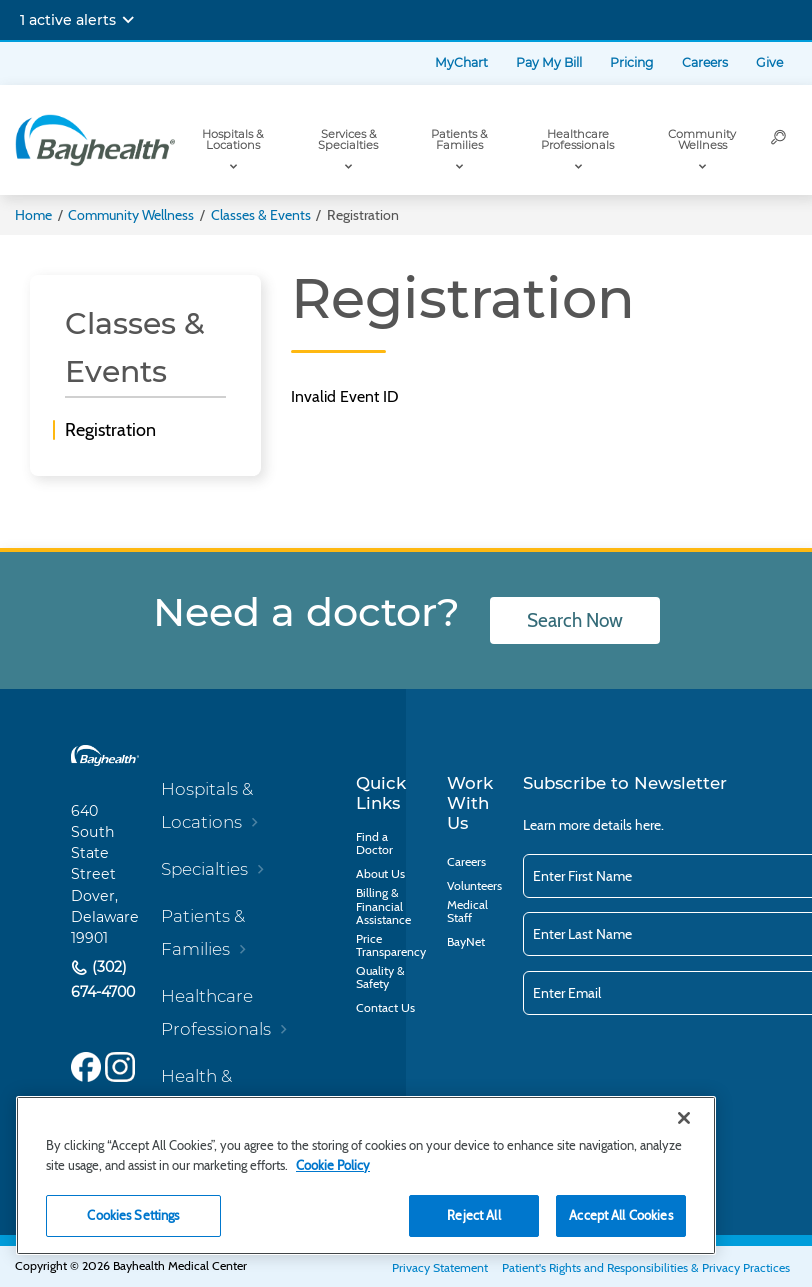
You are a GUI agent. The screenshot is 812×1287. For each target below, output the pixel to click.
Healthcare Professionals (577, 139)
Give (769, 62)
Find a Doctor (374, 843)
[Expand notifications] (128, 20)
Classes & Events (261, 215)
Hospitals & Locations (232, 139)
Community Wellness (702, 139)
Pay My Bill (549, 62)
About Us (380, 873)
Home (33, 215)
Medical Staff (467, 911)
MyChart (461, 62)
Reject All (473, 1215)
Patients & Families (459, 139)
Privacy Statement (440, 1267)
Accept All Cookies (620, 1215)
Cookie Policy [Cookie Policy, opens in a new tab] (333, 1165)
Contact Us (385, 1007)
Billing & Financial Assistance (383, 906)
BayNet (466, 941)
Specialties (204, 869)
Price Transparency (391, 945)
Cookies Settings (133, 1215)
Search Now (575, 620)
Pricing (631, 62)
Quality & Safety (380, 977)
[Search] (779, 140)
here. (649, 825)
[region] (366, 1175)
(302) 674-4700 (103, 980)
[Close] (684, 1118)
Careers (705, 62)
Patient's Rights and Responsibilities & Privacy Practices (646, 1267)
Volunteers (474, 885)
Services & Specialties (348, 139)
